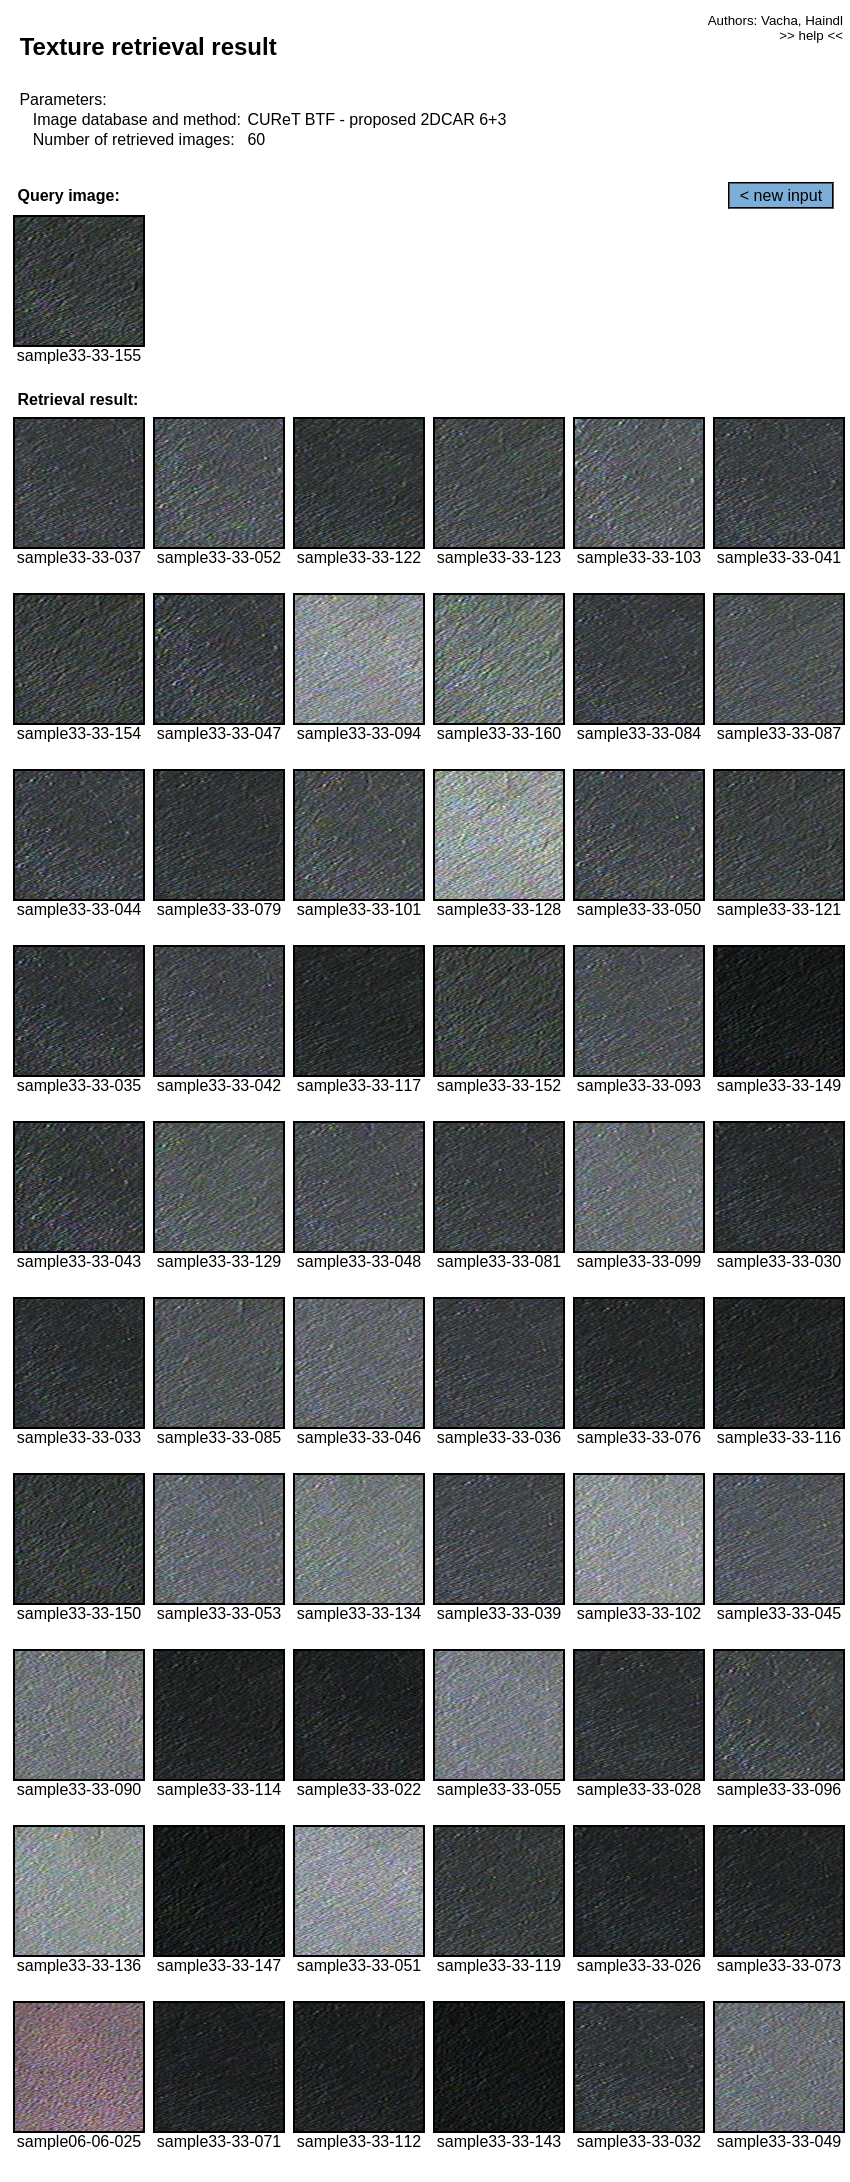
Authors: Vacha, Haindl (775, 20)
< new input (781, 195)
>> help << (811, 35)
